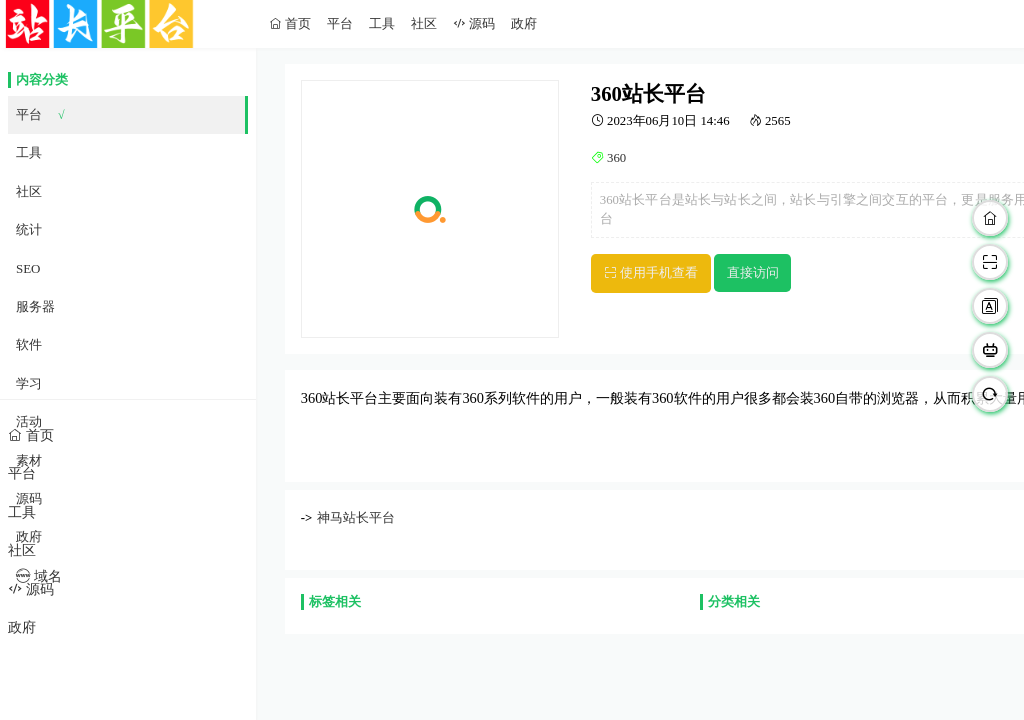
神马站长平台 (356, 518)
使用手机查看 (657, 272)
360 (615, 158)
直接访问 (753, 272)
